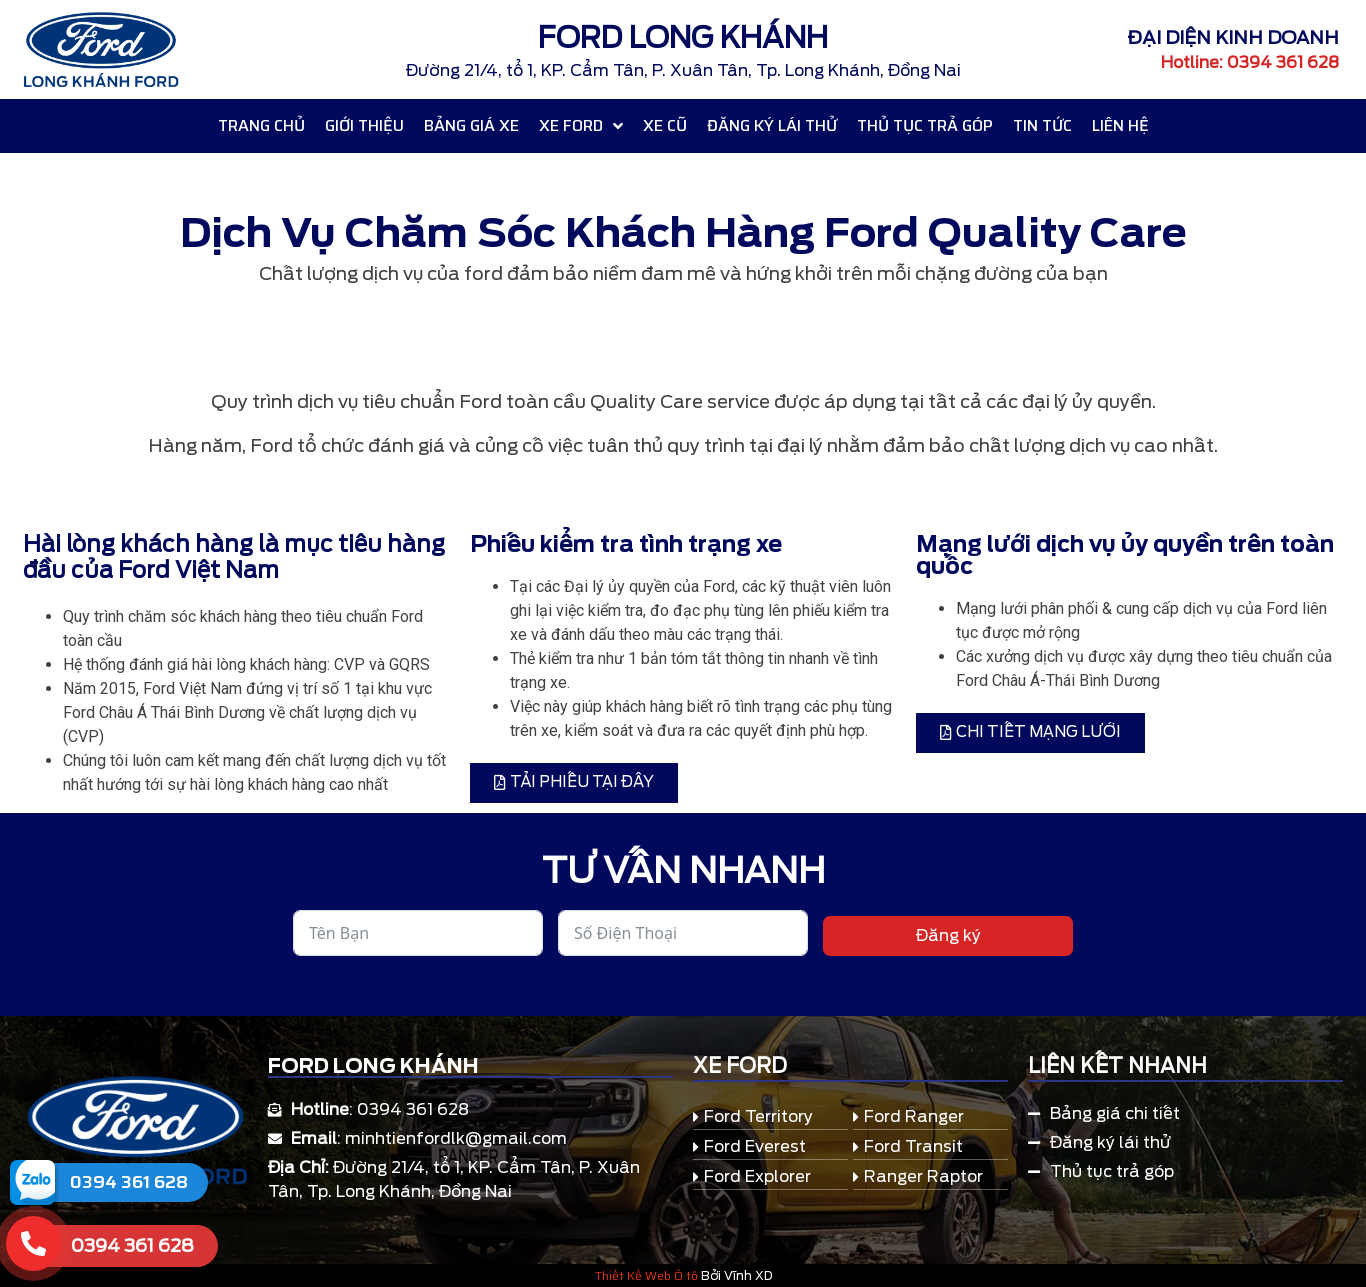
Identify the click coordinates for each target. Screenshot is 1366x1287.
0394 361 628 (129, 1182)
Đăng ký (948, 935)
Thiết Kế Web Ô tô (646, 1275)
